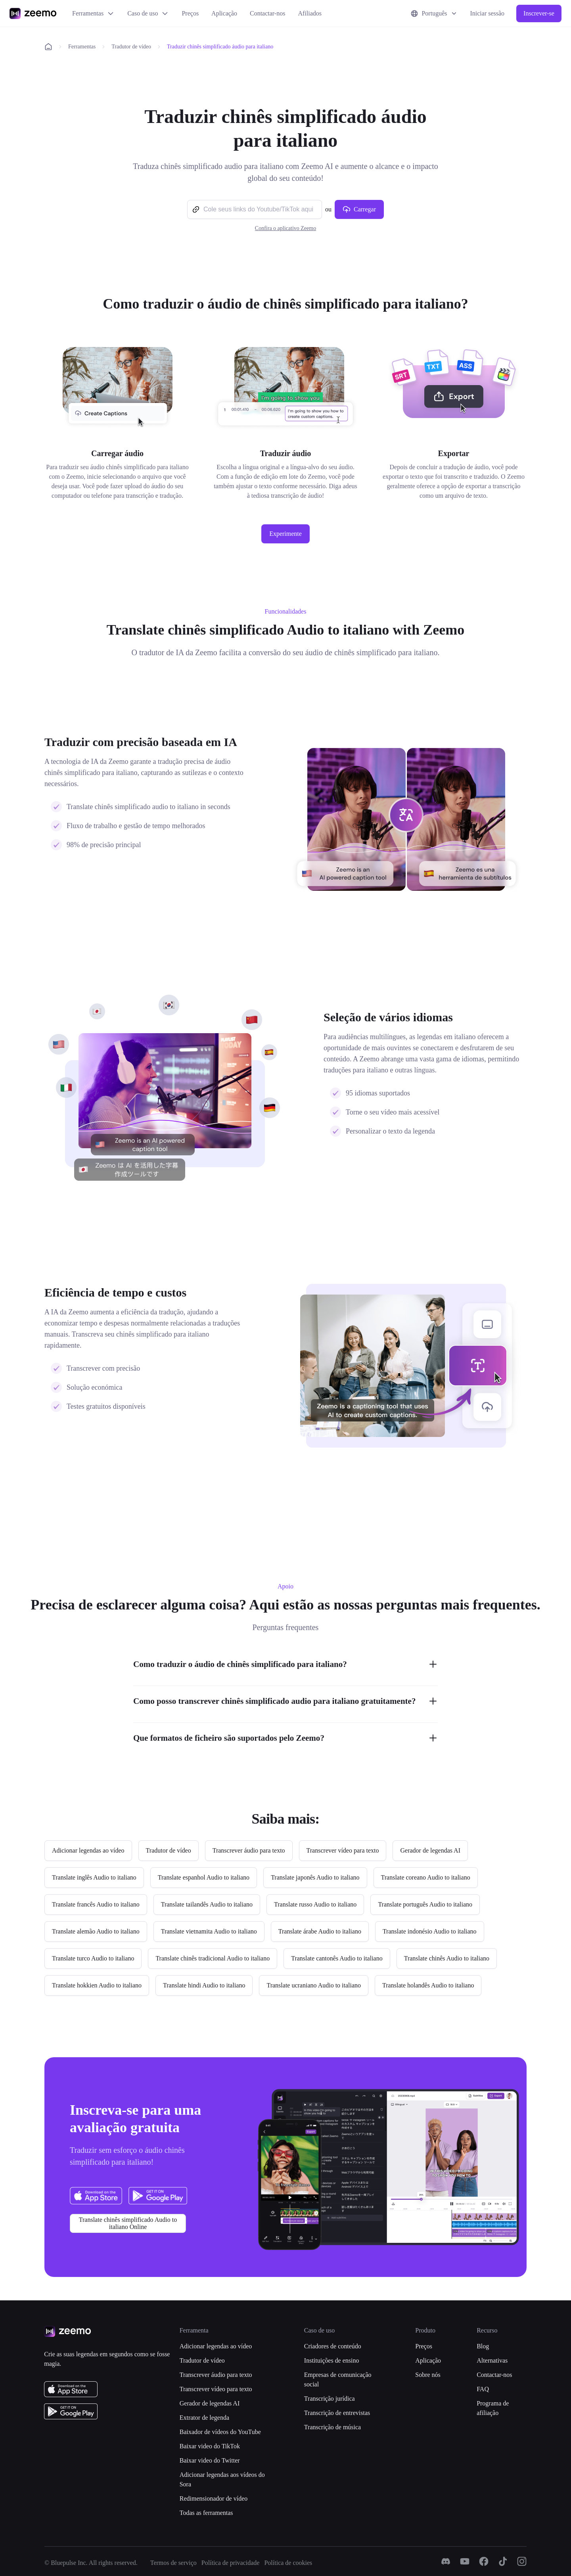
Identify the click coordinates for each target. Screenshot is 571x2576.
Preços (190, 13)
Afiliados (310, 13)
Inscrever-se (538, 13)
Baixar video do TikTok (210, 2446)
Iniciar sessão (487, 13)
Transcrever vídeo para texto (216, 2389)
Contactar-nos (267, 13)
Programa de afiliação (493, 2408)
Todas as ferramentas (206, 2512)
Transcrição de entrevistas (337, 2412)
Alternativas (492, 2360)
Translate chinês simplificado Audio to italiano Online (128, 2223)
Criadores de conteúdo (332, 2346)
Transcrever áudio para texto (216, 2374)
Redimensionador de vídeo (214, 2498)
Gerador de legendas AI (210, 2403)
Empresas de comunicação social (338, 2379)
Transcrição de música (332, 2427)
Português (434, 13)
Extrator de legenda (204, 2417)
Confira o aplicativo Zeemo (285, 228)
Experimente (285, 533)
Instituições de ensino (331, 2360)
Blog (483, 2346)
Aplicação (224, 13)
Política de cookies (288, 2562)
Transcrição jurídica (329, 2398)
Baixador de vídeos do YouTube (220, 2431)
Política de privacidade (230, 2562)
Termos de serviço (173, 2562)
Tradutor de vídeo (131, 47)
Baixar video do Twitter (210, 2460)
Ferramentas (93, 13)
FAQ (483, 2389)
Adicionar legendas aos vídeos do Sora (222, 2479)
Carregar (359, 209)
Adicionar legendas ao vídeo (216, 2346)
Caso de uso (148, 13)
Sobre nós (428, 2374)
